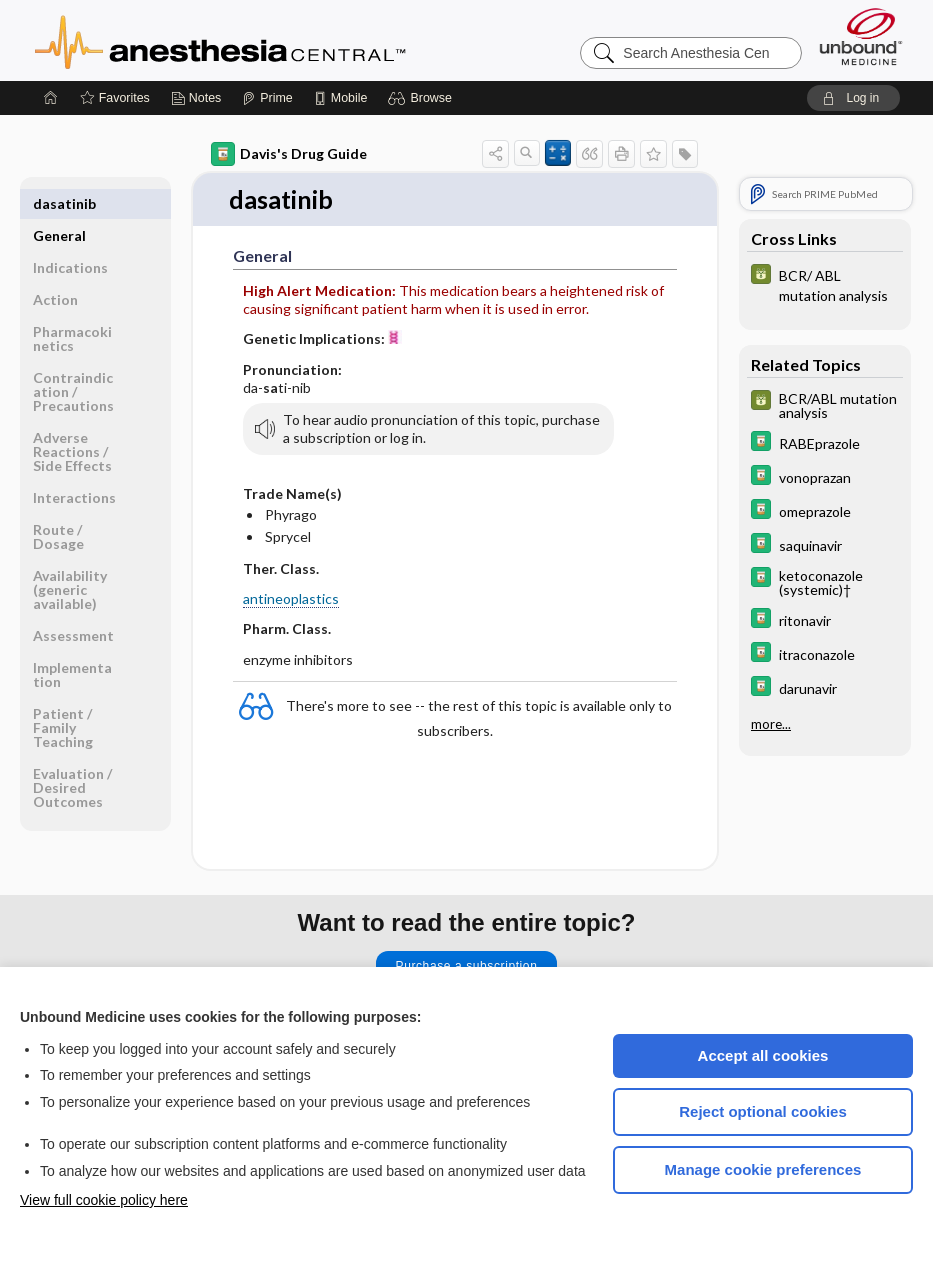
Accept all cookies (763, 1055)
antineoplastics (291, 599)
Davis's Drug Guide (289, 154)
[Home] (51, 98)
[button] (422, 98)
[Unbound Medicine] (861, 36)
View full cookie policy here (104, 1200)
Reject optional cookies (763, 1111)
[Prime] (267, 98)
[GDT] (825, 284)
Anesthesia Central (283, 40)
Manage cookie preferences (763, 1169)
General (59, 203)
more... (771, 724)
